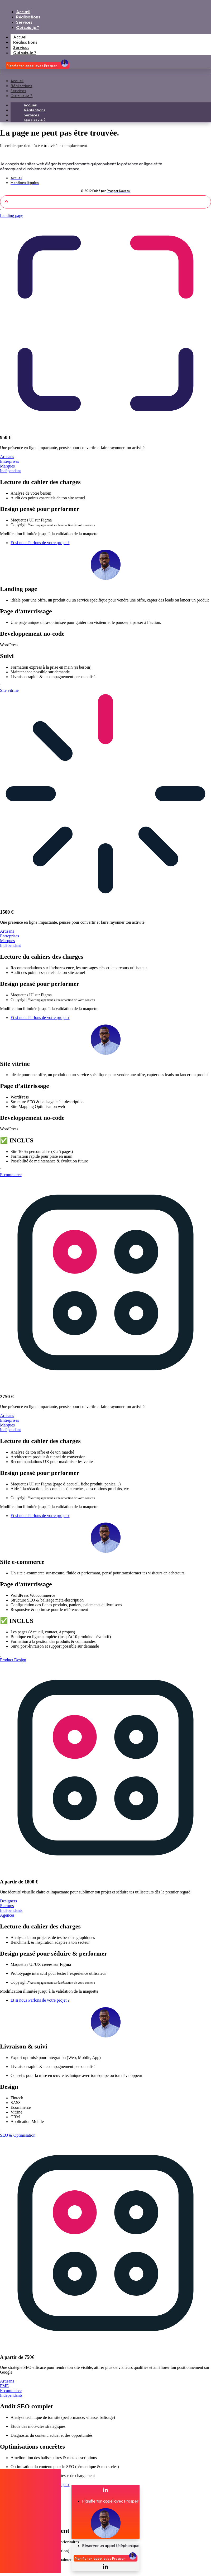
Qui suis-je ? (24, 52)
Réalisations (21, 85)
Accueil (17, 80)
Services (18, 90)
